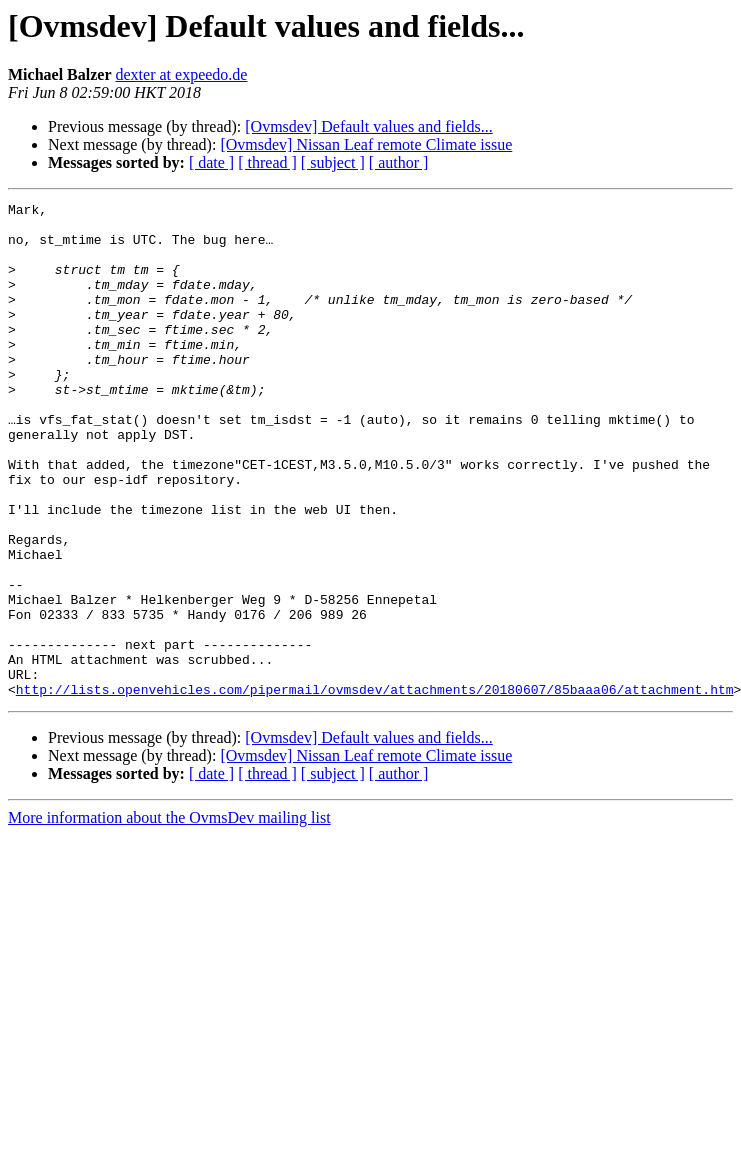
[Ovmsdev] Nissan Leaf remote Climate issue (366, 144)
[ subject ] (333, 162)
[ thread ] (267, 162)
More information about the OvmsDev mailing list (169, 916)
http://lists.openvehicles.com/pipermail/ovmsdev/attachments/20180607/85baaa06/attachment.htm (375, 788)
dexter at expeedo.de (182, 74)
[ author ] (399, 162)
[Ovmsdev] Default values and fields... (368, 126)
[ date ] (211, 162)
